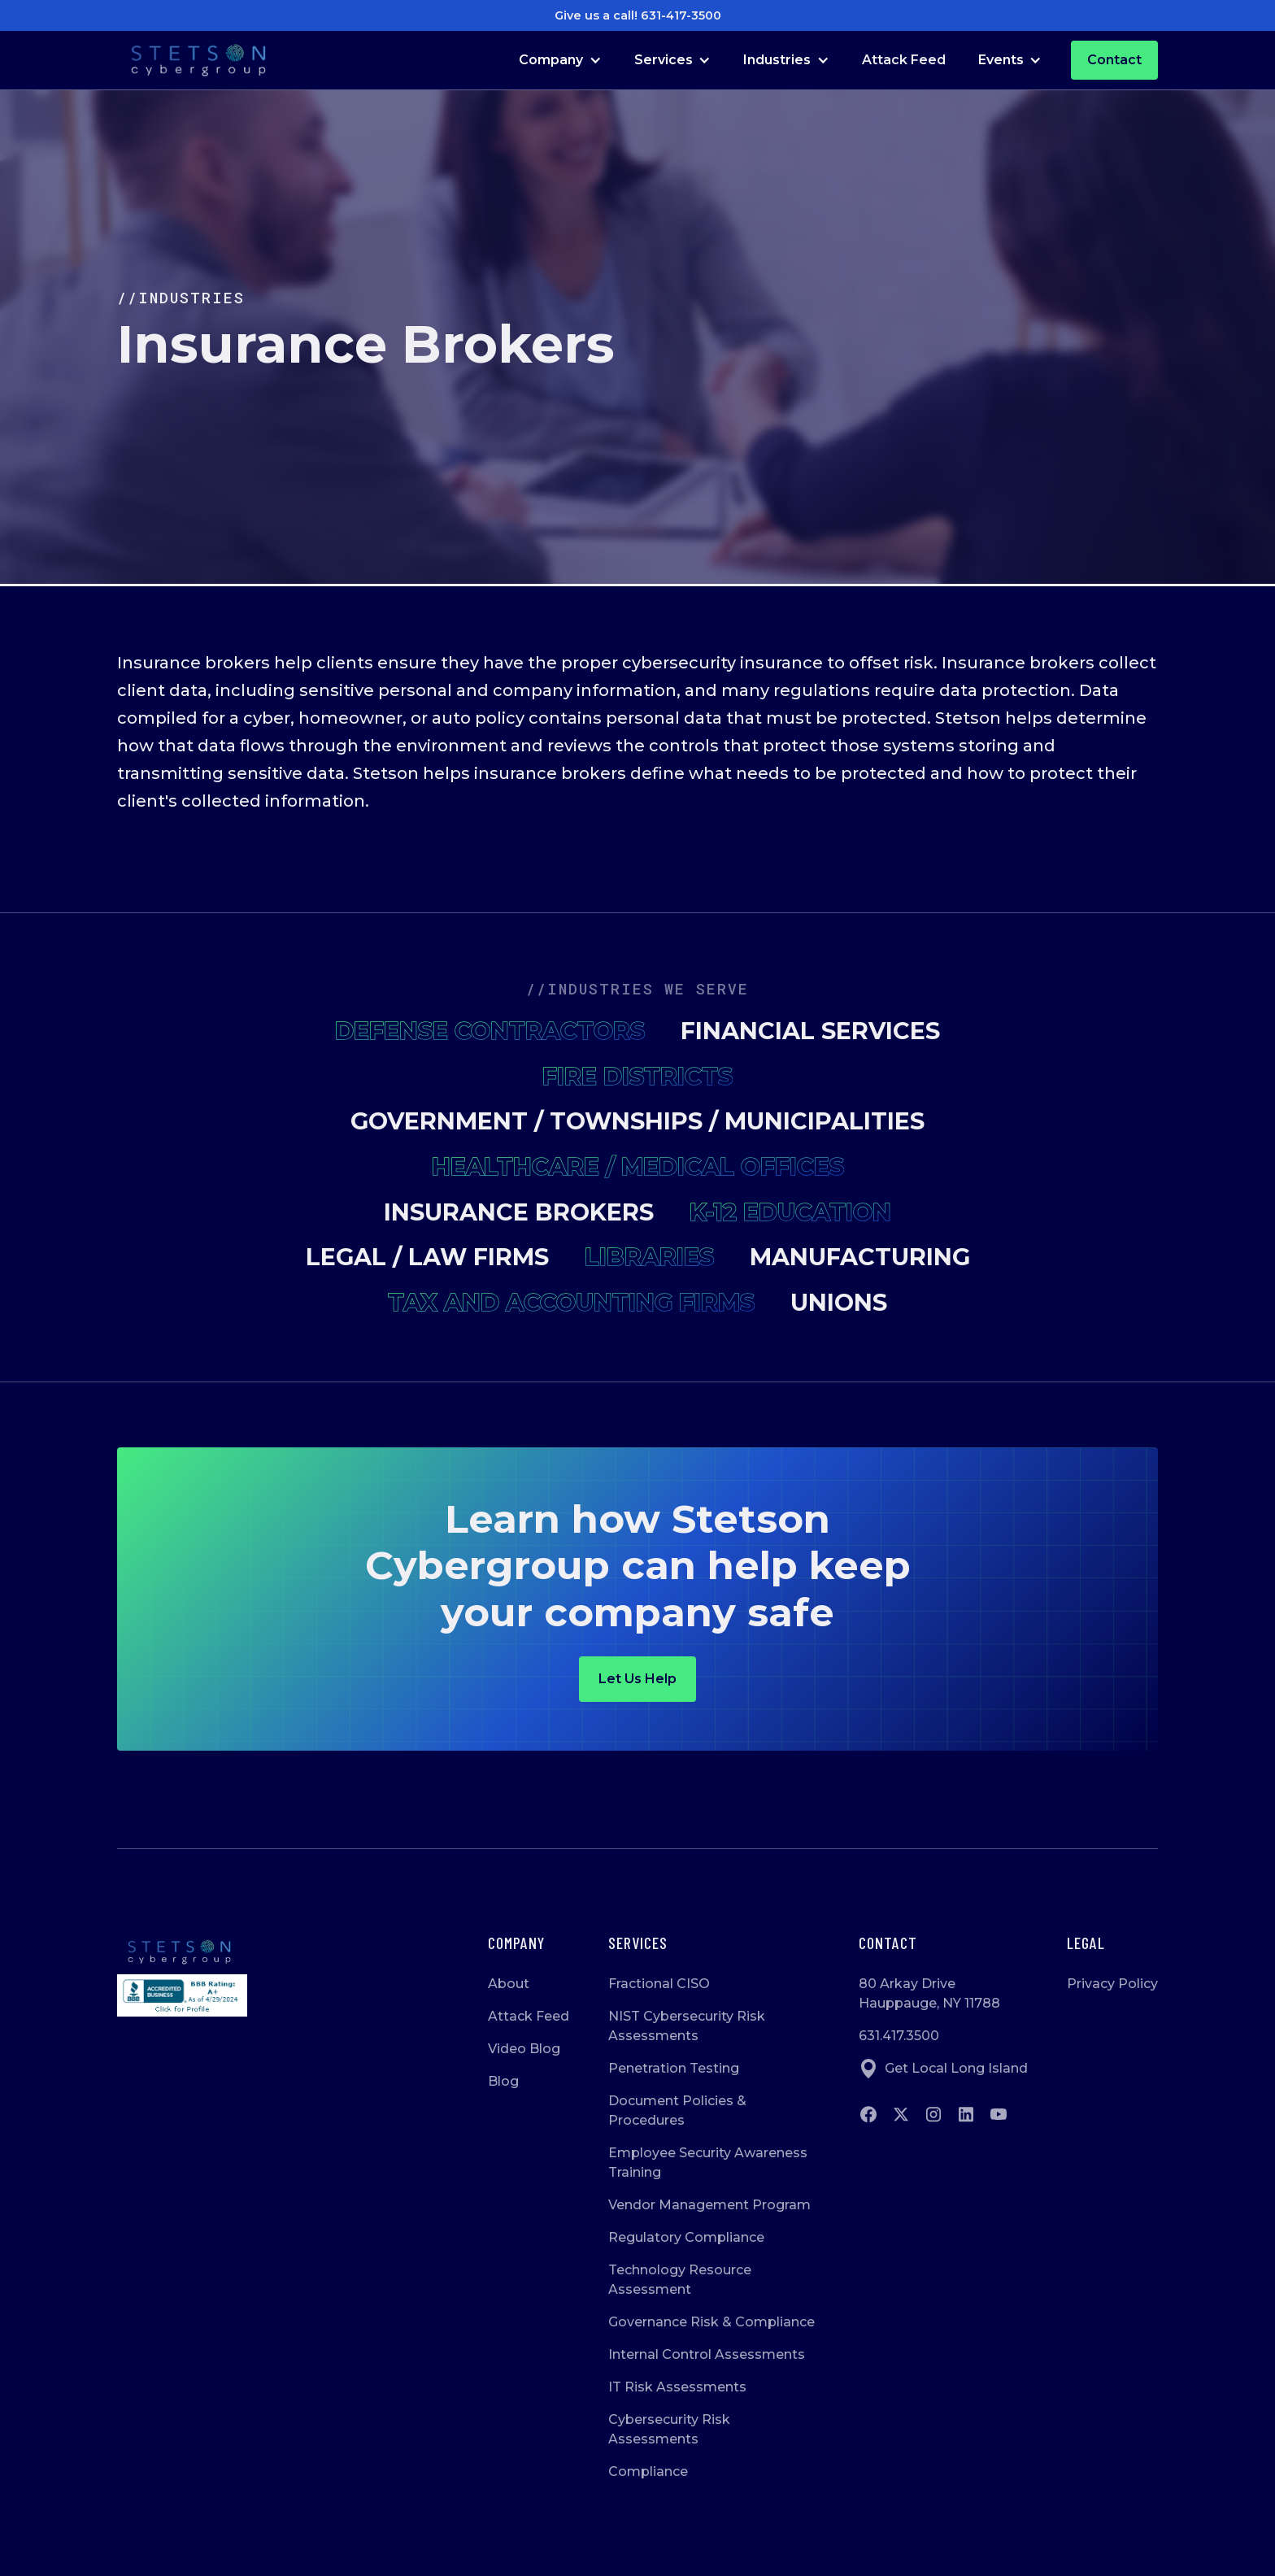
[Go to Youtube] (998, 2114)
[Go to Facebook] (868, 2114)
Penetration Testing (673, 2068)
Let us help (637, 1678)
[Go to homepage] (182, 1952)
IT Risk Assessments (677, 2387)
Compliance (648, 2471)
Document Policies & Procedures (677, 2110)
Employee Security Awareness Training (707, 2162)
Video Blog (524, 2048)
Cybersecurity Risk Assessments (669, 2429)
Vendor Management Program (709, 2205)
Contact (1114, 59)
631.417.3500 (899, 2035)
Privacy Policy (1112, 1983)
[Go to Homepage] (198, 60)
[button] (560, 60)
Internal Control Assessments (706, 2354)
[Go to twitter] (901, 2114)
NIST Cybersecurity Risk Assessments (686, 2025)
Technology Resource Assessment (679, 2279)
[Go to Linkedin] (966, 2114)
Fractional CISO (659, 1983)
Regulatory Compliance (686, 2237)
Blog (503, 2081)
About (508, 1983)
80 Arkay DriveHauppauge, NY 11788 (929, 1993)
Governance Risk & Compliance (711, 2322)
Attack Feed (904, 59)
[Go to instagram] (933, 2114)
